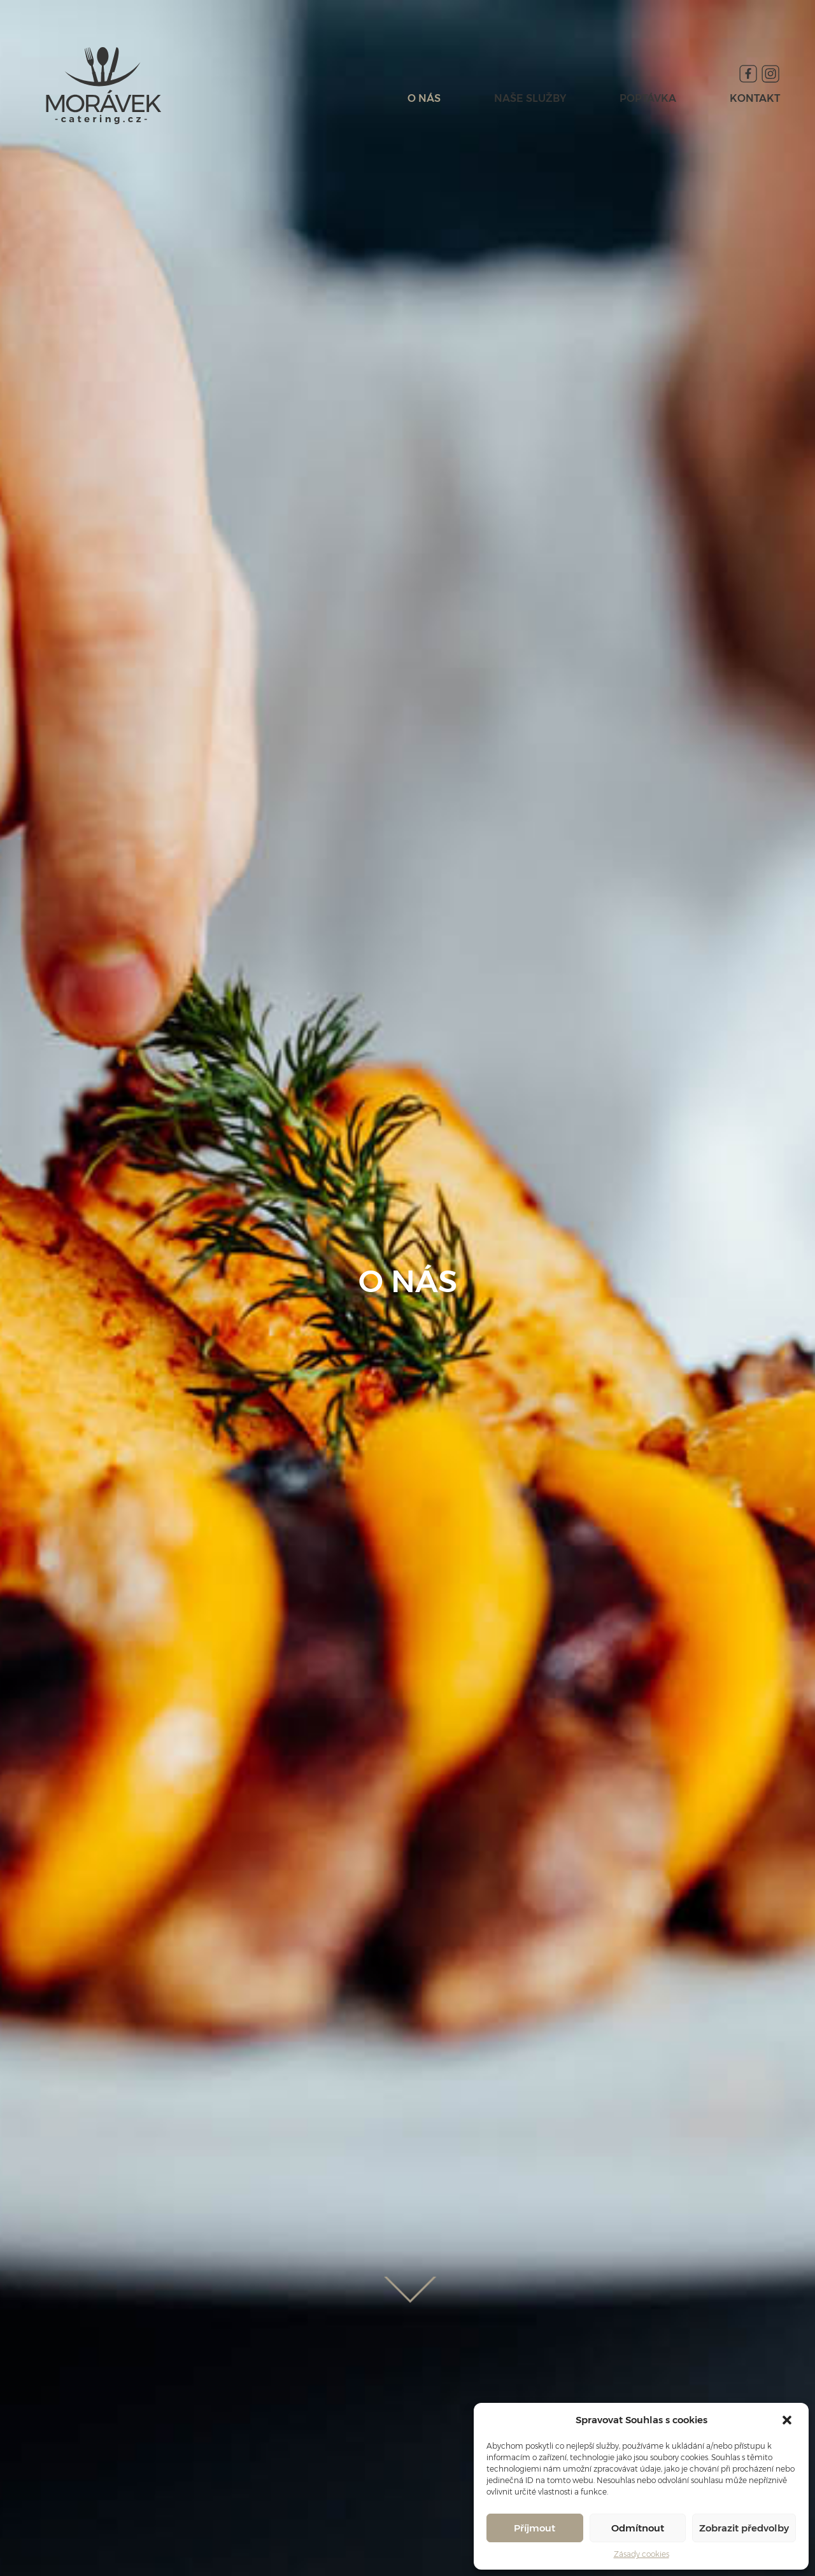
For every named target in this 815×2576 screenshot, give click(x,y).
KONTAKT (755, 98)
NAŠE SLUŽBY (530, 98)
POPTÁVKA (648, 98)
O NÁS (424, 98)
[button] (788, 2420)
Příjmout (534, 2528)
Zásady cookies (641, 2554)
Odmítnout (637, 2528)
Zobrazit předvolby (744, 2528)
